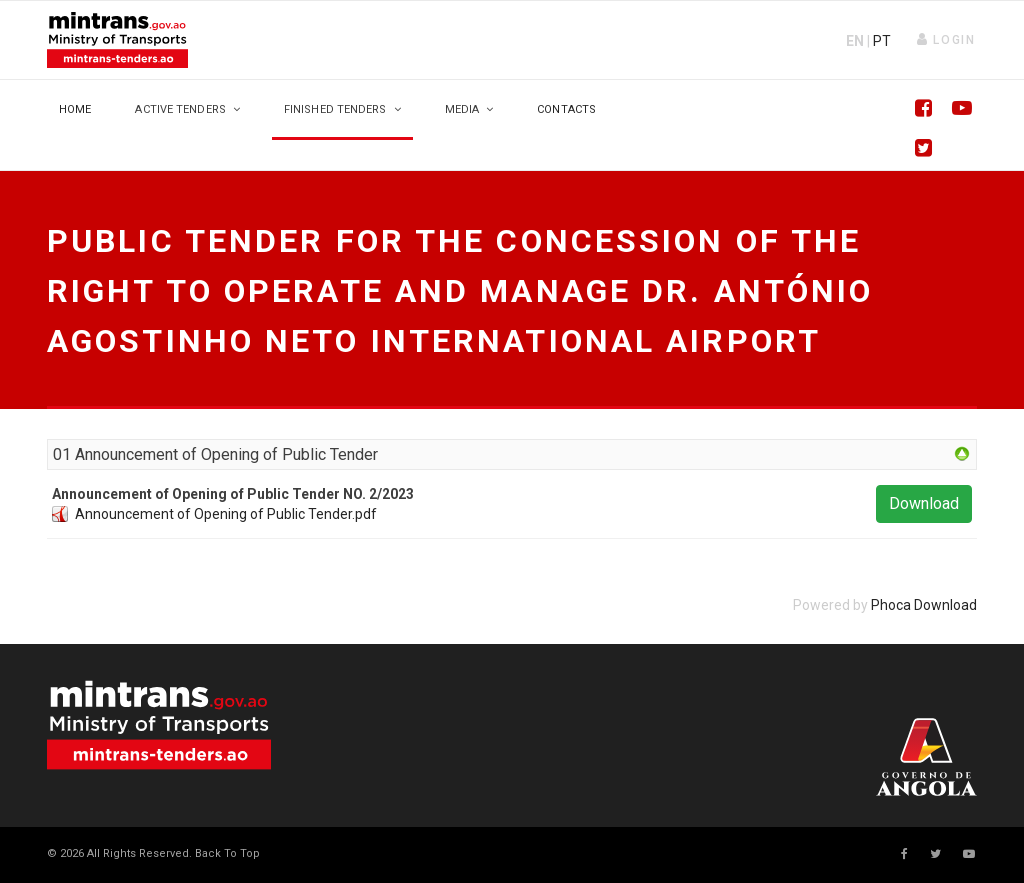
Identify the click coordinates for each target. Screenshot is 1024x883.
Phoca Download (924, 605)
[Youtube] (957, 110)
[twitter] (935, 854)
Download (924, 503)
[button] (946, 40)
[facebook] (904, 854)
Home (75, 109)
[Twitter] (917, 150)
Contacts (566, 109)
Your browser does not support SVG (159, 725)
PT (882, 41)
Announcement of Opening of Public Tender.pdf (226, 514)
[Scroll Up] (226, 853)
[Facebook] (917, 110)
